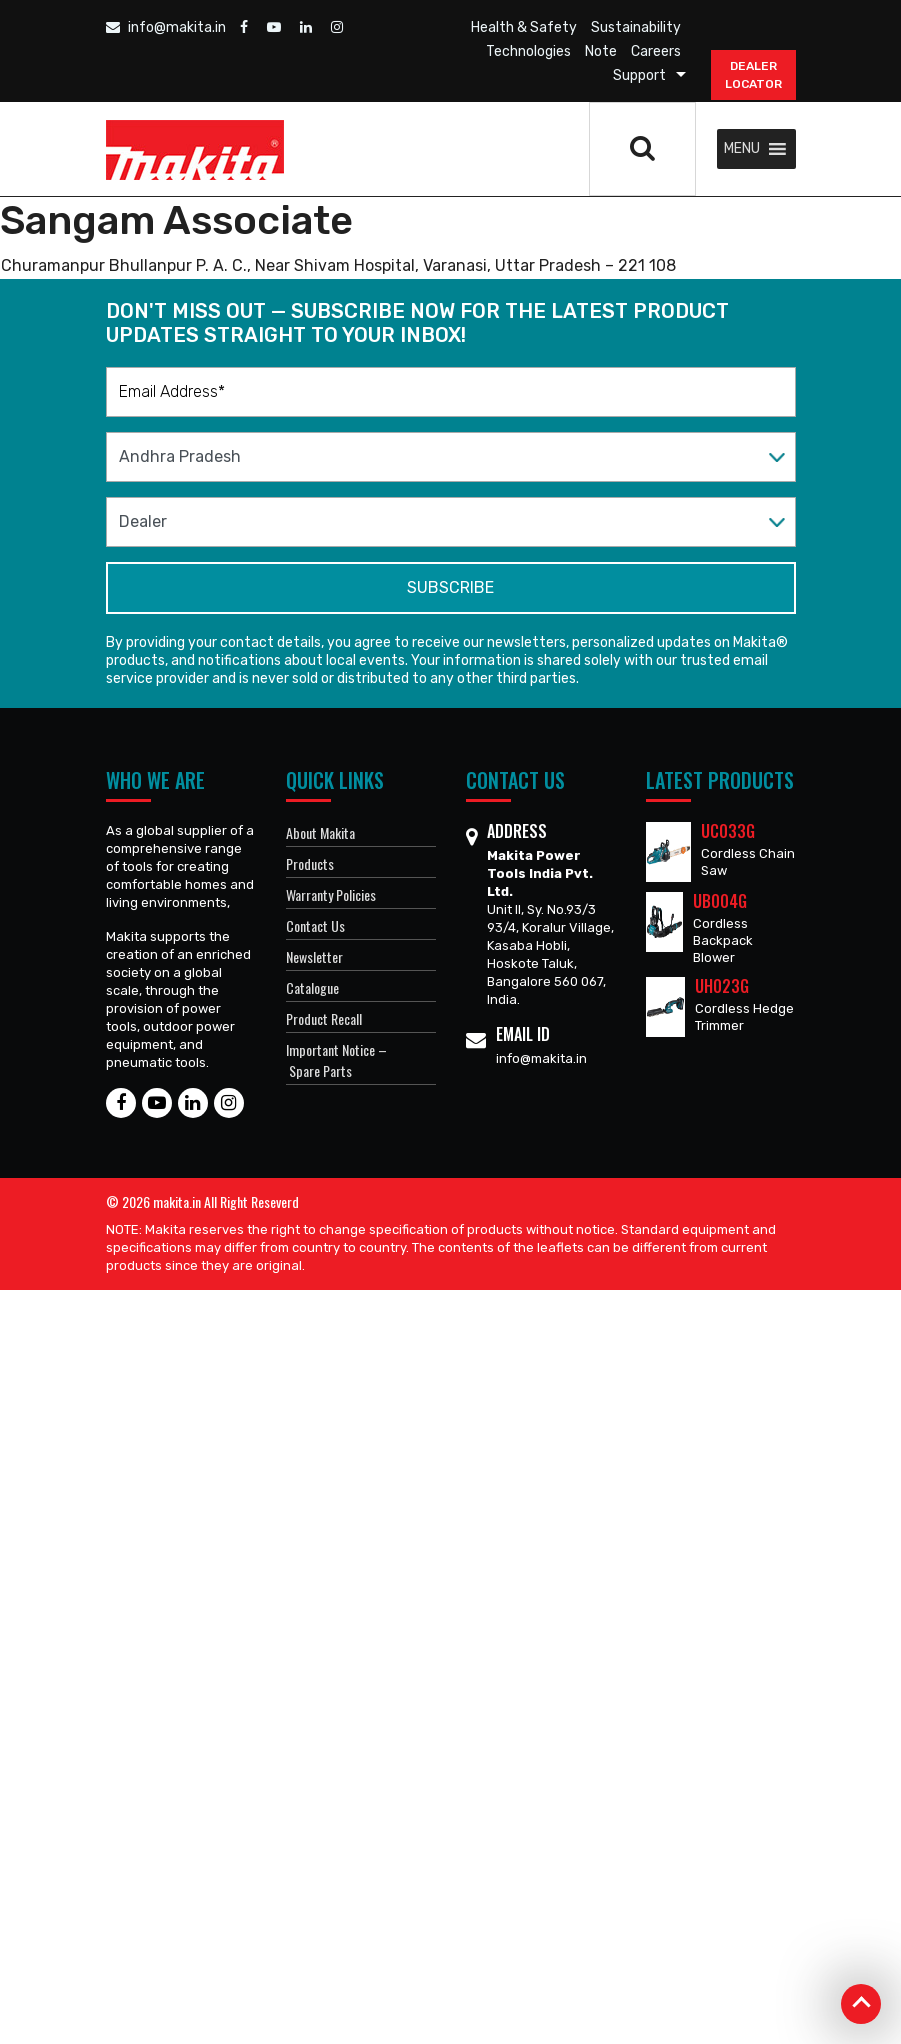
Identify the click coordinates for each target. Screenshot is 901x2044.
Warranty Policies (331, 894)
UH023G (722, 986)
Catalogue (312, 987)
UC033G (728, 831)
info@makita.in (166, 27)
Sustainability (636, 27)
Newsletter (314, 956)
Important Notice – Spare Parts (336, 1060)
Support (639, 75)
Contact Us (315, 925)
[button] (742, 149)
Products (310, 863)
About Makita (320, 832)
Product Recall (324, 1018)
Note (601, 51)
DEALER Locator (753, 75)
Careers (656, 51)
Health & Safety (524, 27)
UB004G (720, 901)
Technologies (528, 51)
